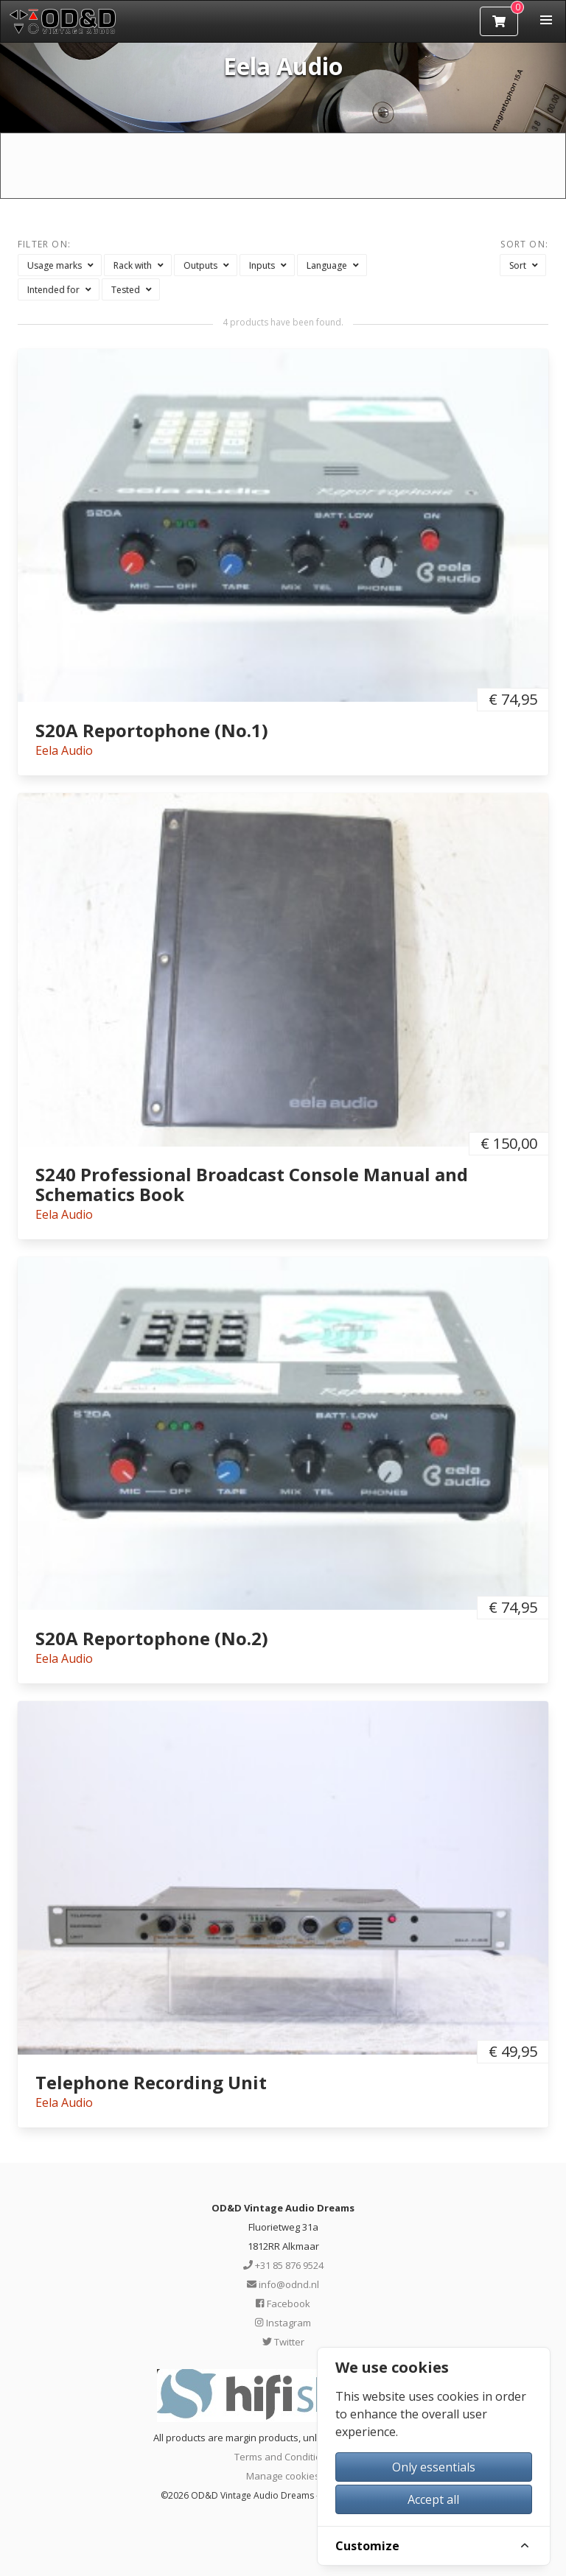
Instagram (282, 2322)
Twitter (283, 2341)
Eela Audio (64, 750)
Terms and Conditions (283, 2456)
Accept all (433, 2499)
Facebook (283, 2303)
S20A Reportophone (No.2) (151, 1638)
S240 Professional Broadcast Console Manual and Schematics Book (251, 1184)
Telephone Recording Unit (151, 2082)
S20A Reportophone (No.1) (151, 730)
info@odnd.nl (283, 2284)
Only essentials (433, 2467)
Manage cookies (283, 2475)
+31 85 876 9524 (283, 2265)
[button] (546, 20)
